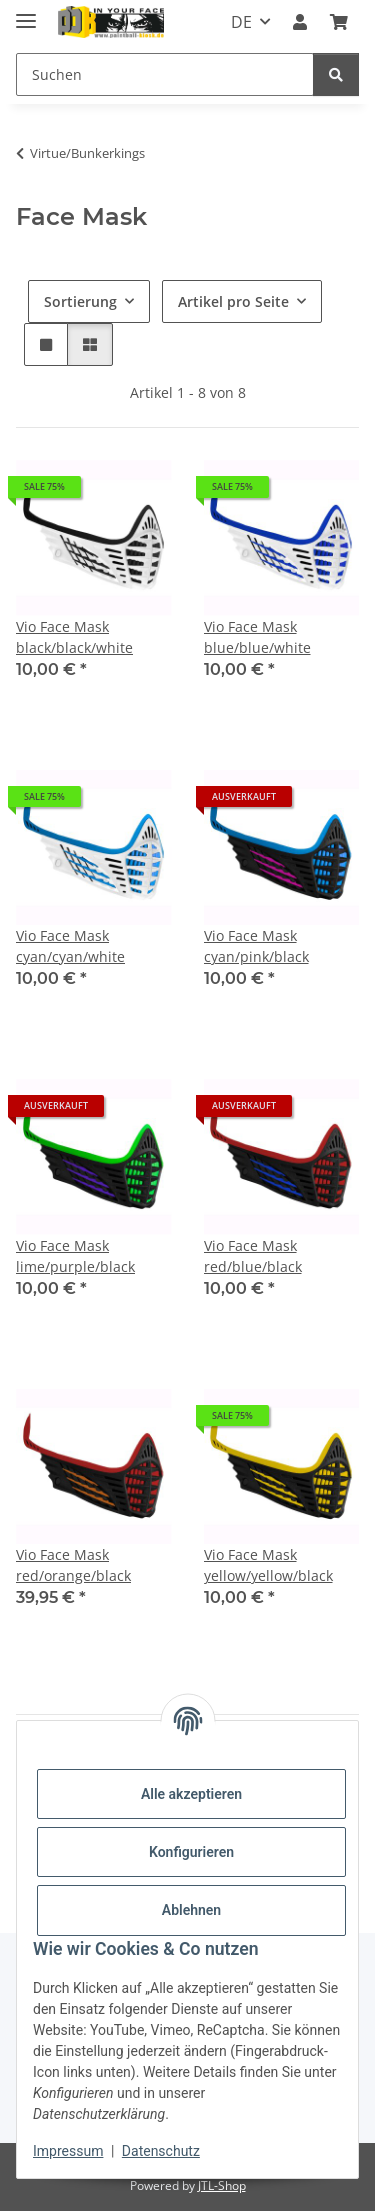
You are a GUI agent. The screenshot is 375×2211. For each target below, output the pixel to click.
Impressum (68, 2151)
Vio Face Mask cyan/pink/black (256, 946)
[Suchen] (165, 74)
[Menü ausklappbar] (26, 12)
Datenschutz (161, 2151)
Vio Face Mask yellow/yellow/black (268, 1565)
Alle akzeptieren (191, 1794)
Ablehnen (191, 1910)
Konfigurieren (191, 1852)
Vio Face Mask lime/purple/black (75, 1256)
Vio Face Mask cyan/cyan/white (70, 946)
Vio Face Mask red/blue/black (253, 1256)
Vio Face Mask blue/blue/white (257, 637)
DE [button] (241, 22)
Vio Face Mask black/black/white (74, 637)
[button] (300, 22)
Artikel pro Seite (233, 301)
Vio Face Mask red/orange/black (73, 1565)
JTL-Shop (222, 2185)
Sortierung (80, 301)
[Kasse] (339, 22)
